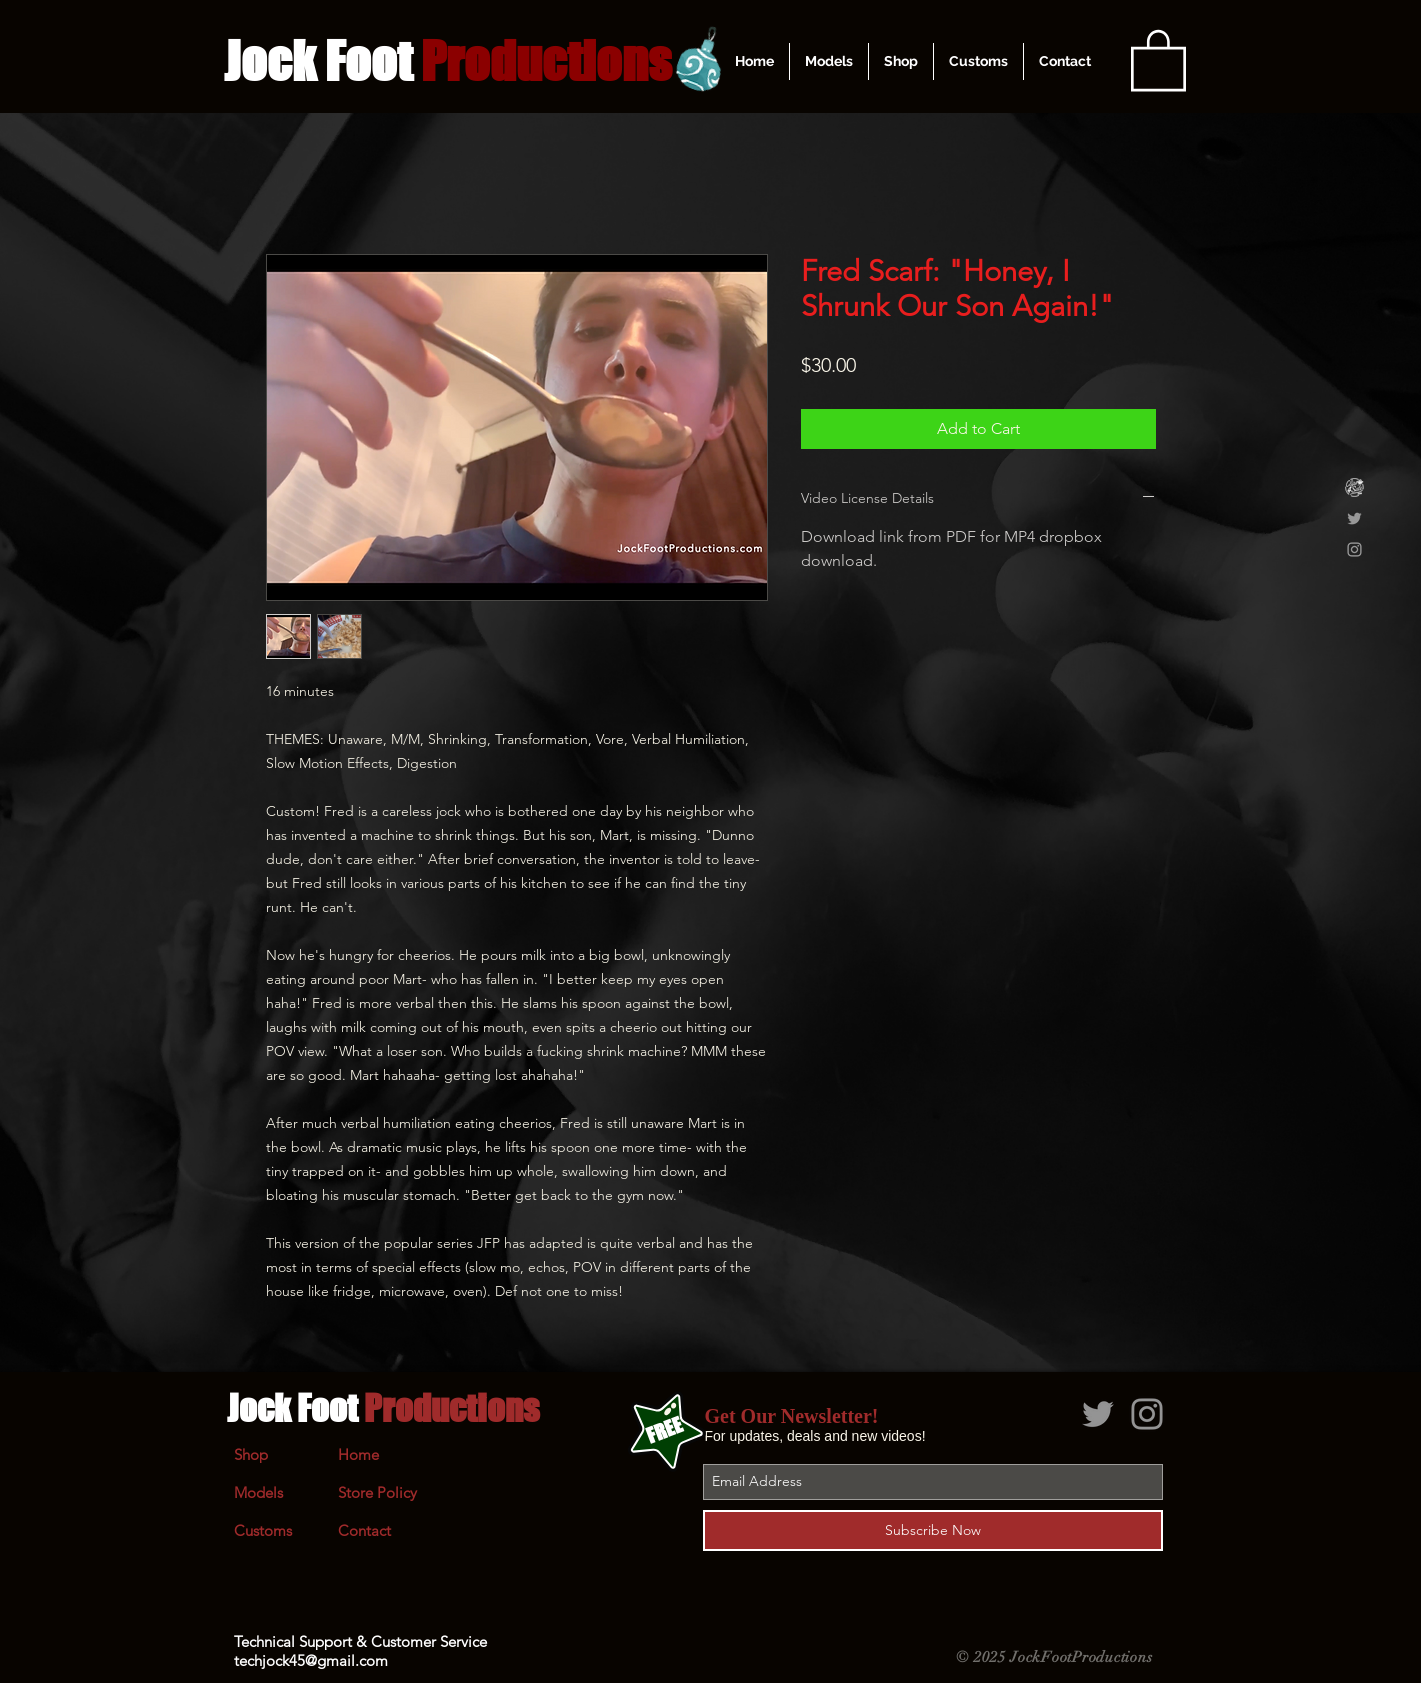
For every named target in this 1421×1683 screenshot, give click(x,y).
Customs (263, 1530)
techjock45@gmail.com (311, 1660)
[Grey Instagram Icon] (1354, 549)
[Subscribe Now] (933, 1530)
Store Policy (377, 1492)
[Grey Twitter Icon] (1354, 518)
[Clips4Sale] (1354, 487)
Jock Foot (383, 1408)
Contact (364, 1530)
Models (258, 1492)
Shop (251, 1454)
